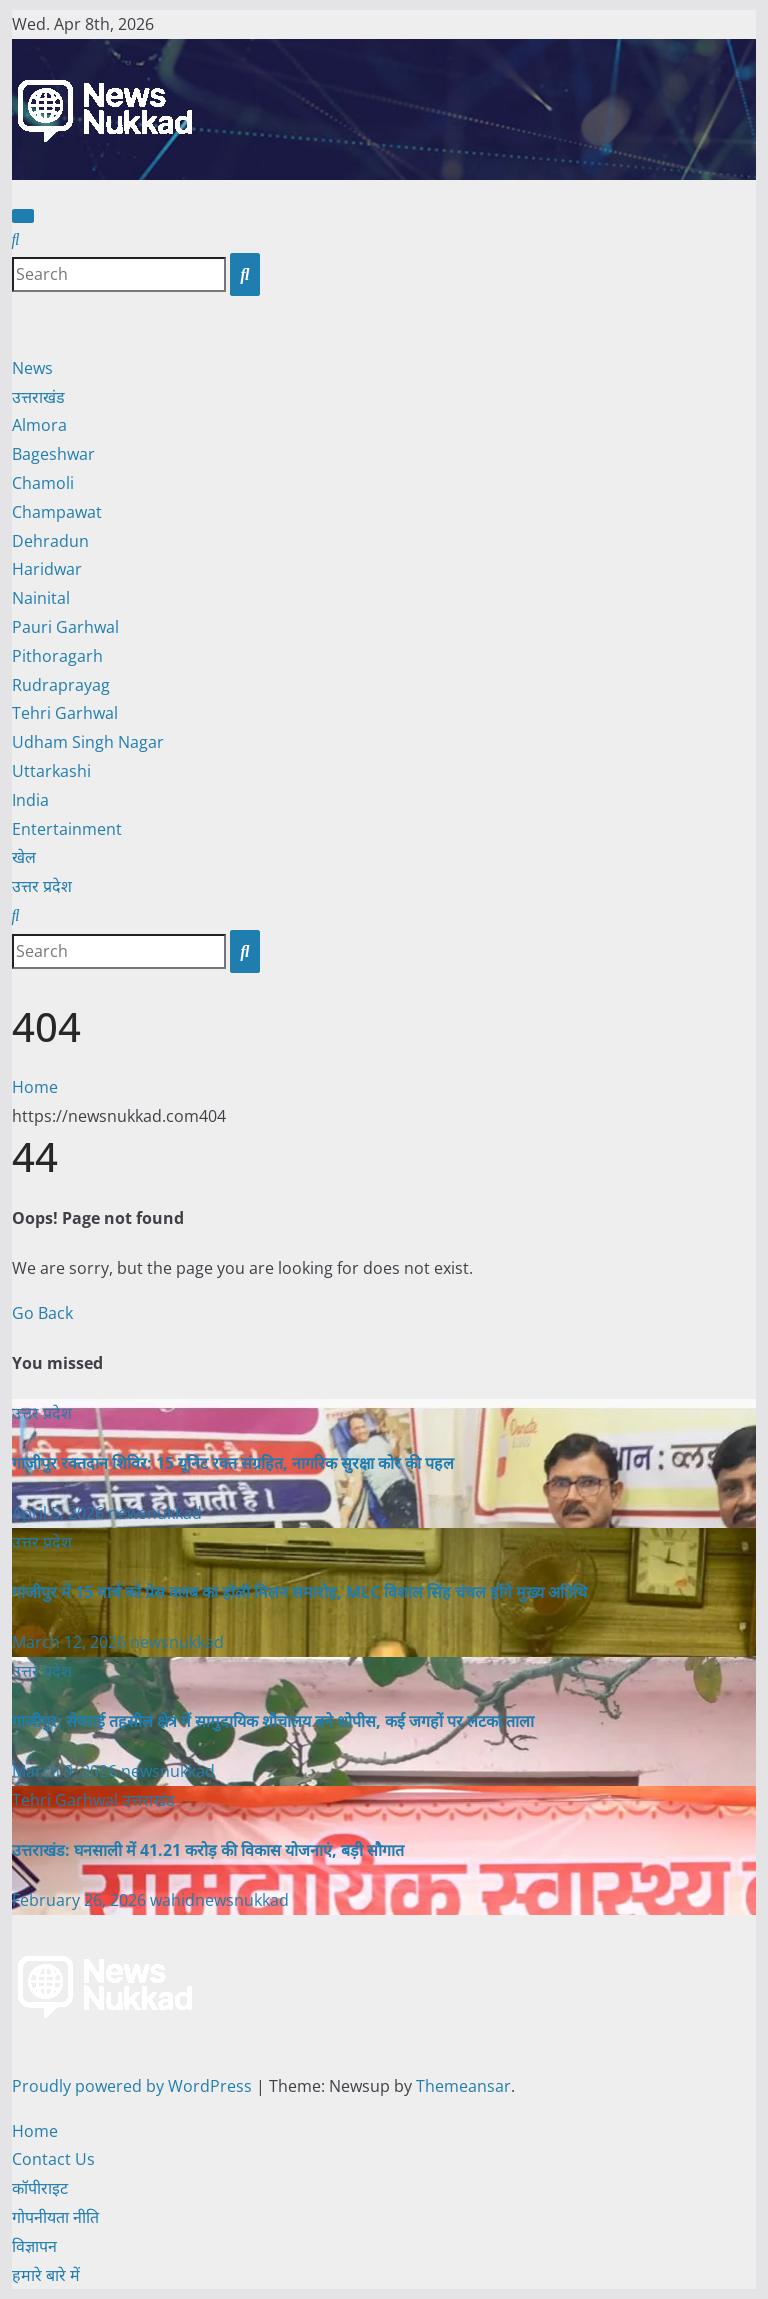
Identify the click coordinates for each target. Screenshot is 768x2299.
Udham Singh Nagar (88, 742)
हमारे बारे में (46, 2275)
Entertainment (67, 829)
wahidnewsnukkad (219, 1900)
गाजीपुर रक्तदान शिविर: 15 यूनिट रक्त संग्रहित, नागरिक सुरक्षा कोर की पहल (233, 1463)
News (32, 368)
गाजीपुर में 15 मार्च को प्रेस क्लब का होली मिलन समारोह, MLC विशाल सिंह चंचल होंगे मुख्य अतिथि (299, 1592)
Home (35, 1087)
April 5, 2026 (60, 1513)
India (30, 800)
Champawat (57, 512)
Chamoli (43, 483)
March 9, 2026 (66, 1771)
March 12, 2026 (71, 1642)
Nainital (41, 598)
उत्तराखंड (38, 397)
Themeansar (463, 2086)
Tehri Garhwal (65, 713)
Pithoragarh (57, 656)
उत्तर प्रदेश (42, 886)
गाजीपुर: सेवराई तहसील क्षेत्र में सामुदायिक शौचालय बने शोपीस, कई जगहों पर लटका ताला (273, 1721)
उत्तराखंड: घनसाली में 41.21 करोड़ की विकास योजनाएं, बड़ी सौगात (208, 1850)
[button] (16, 239)
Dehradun (50, 541)
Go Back (42, 1313)
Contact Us (53, 2159)
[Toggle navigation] (23, 216)
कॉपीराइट (40, 2188)
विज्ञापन (34, 2246)
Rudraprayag (61, 685)
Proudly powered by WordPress (134, 2086)
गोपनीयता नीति (55, 2217)
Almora (39, 425)
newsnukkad (155, 1513)
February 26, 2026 (81, 1900)
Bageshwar (53, 454)
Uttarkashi (51, 771)
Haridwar (47, 569)
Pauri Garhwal (65, 627)
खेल (24, 857)
